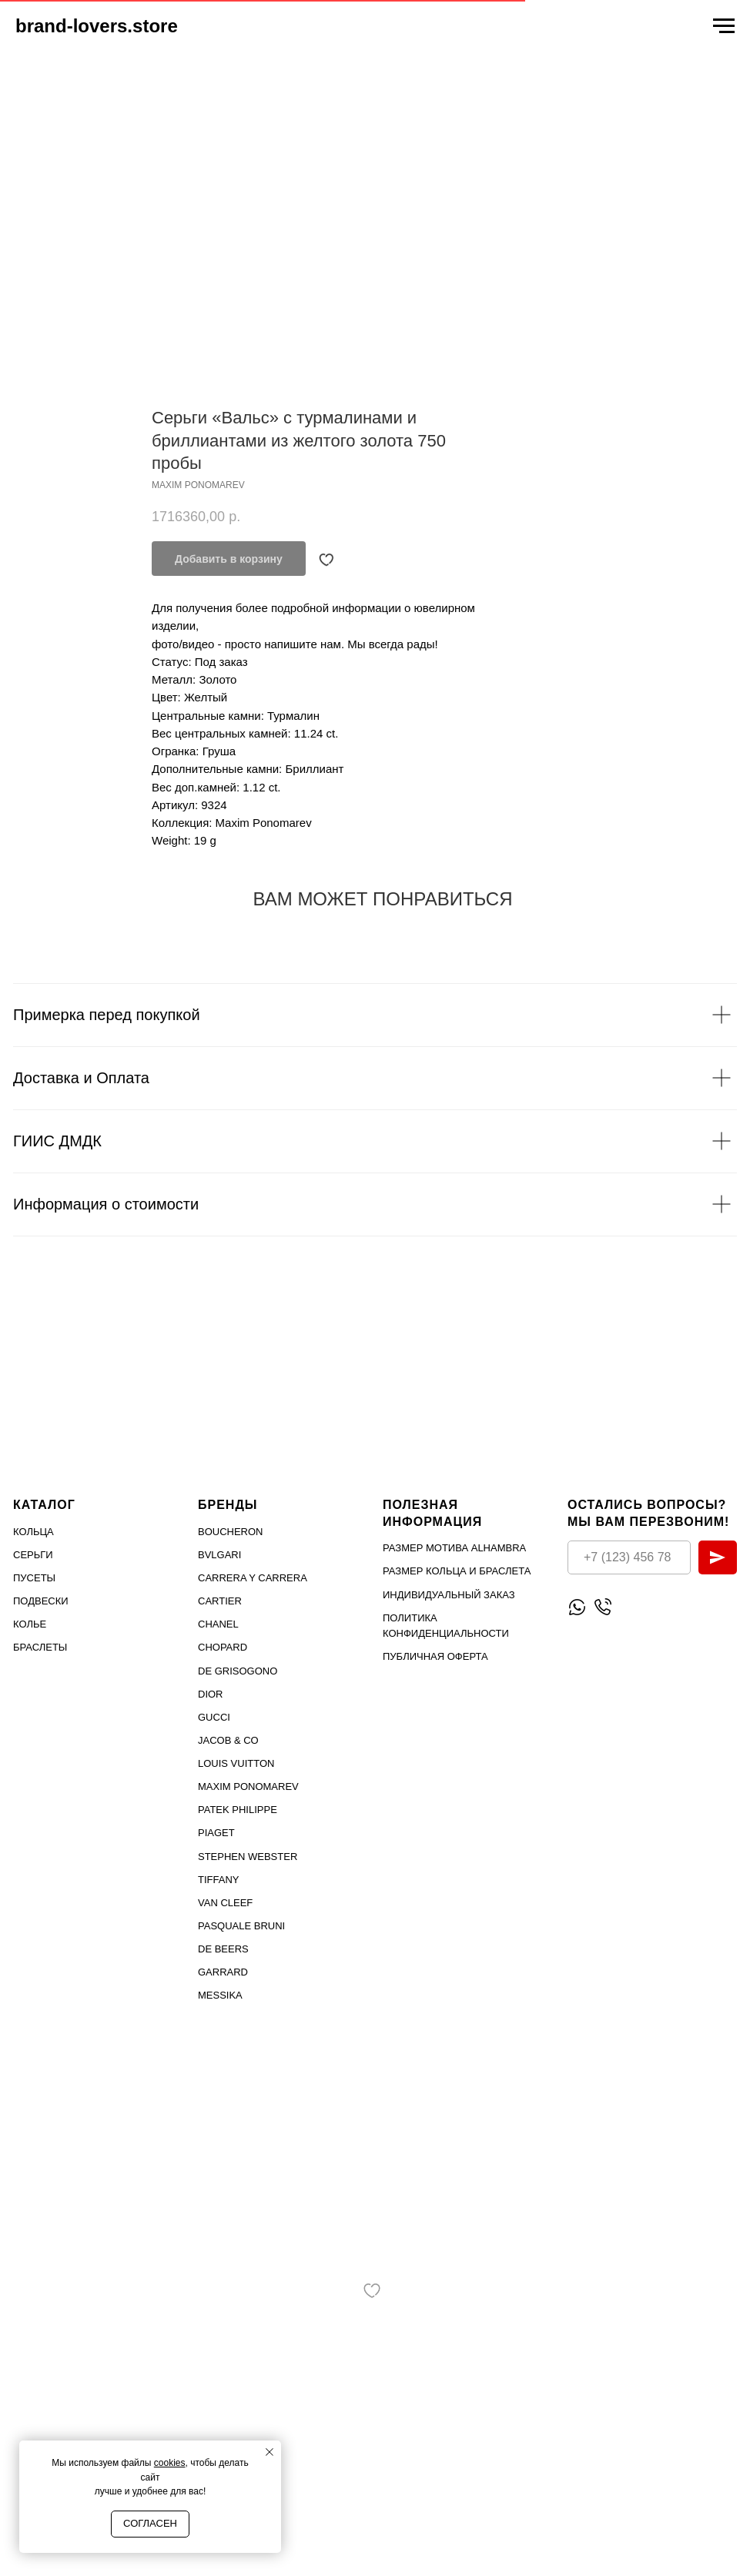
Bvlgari (219, 1555)
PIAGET (216, 1832)
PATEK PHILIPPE (237, 1809)
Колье (29, 1624)
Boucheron (230, 1531)
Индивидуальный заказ (449, 1594)
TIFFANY (218, 1879)
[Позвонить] (602, 1607)
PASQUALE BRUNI (241, 1926)
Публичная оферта (435, 1656)
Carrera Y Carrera (252, 1578)
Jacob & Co (228, 1740)
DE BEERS (223, 1949)
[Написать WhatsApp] (577, 1607)
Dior (210, 1694)
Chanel (218, 1624)
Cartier (220, 1601)
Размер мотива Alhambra (454, 1548)
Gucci (214, 1717)
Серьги (33, 1555)
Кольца (33, 1531)
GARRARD (223, 1972)
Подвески (41, 1601)
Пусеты (34, 1578)
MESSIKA (220, 1995)
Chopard (222, 1647)
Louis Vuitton (236, 1763)
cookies (170, 2462)
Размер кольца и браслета (457, 1571)
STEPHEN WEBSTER (247, 1856)
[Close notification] (269, 2452)
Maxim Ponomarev (248, 1786)
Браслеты (40, 1647)
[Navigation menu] (724, 26)
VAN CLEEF (225, 1903)
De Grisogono (237, 1670)
